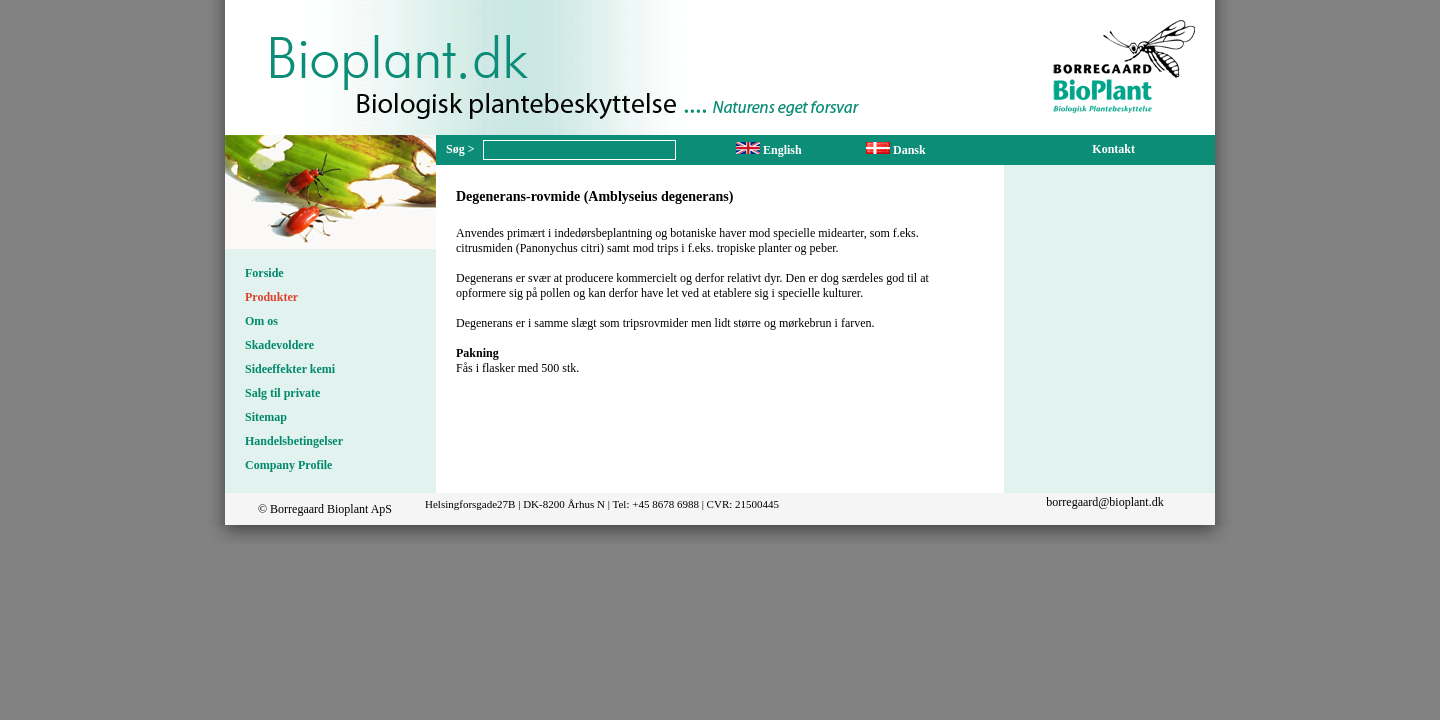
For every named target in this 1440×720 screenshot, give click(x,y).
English (769, 150)
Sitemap (266, 417)
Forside (264, 273)
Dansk (896, 150)
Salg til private (282, 393)
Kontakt (1113, 149)
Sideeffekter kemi (290, 369)
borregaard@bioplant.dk (1104, 502)
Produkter (271, 297)
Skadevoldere (279, 345)
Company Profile (288, 465)
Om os (261, 321)
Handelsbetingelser (294, 441)
